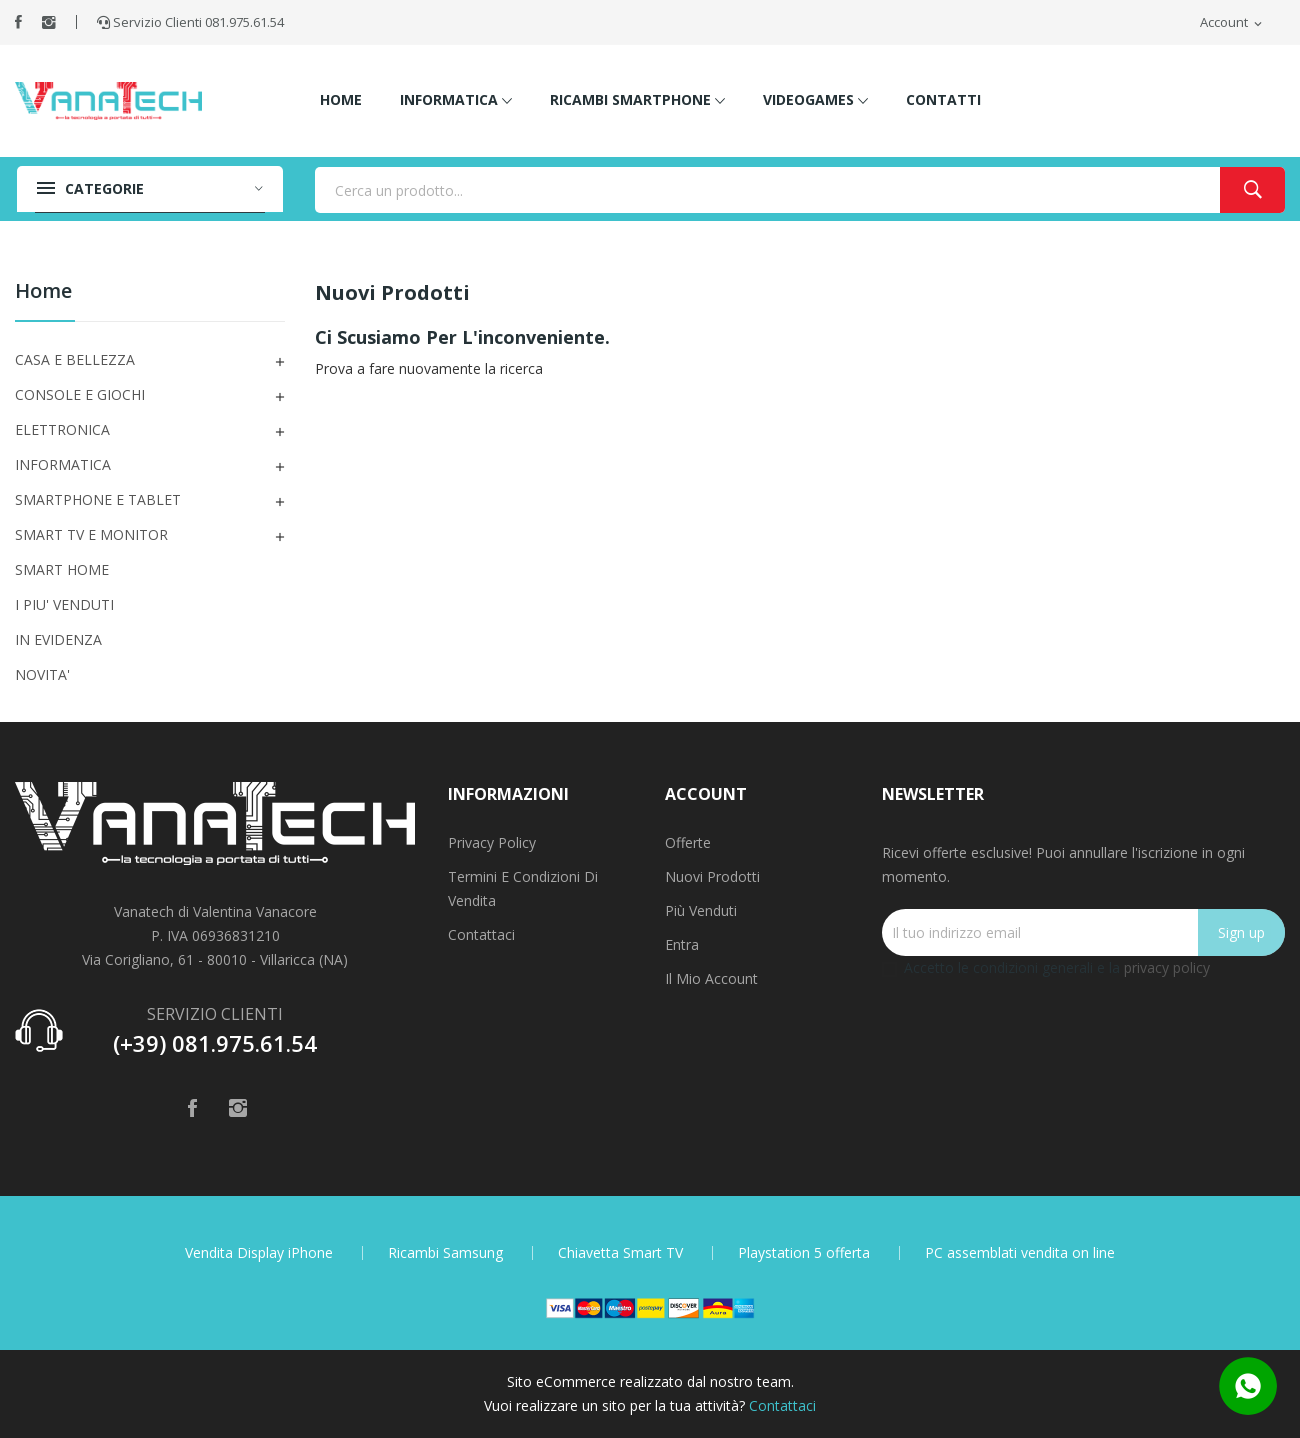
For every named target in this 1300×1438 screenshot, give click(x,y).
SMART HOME (62, 569)
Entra (682, 944)
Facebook (18, 22)
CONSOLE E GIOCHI (80, 394)
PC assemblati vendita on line (1020, 1253)
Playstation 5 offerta (804, 1253)
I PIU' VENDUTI (64, 604)
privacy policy (1167, 967)
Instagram (49, 22)
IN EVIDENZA (58, 639)
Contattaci (481, 934)
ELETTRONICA (62, 429)
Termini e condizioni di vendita (523, 888)
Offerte (688, 842)
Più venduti (701, 910)
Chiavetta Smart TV (620, 1253)
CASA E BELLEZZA (75, 359)
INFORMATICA (63, 464)
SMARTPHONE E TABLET (98, 499)
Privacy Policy (492, 842)
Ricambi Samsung (445, 1253)
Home (43, 292)
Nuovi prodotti (712, 876)
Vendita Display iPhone (259, 1253)
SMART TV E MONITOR (91, 534)
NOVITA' (42, 674)
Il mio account (711, 978)
